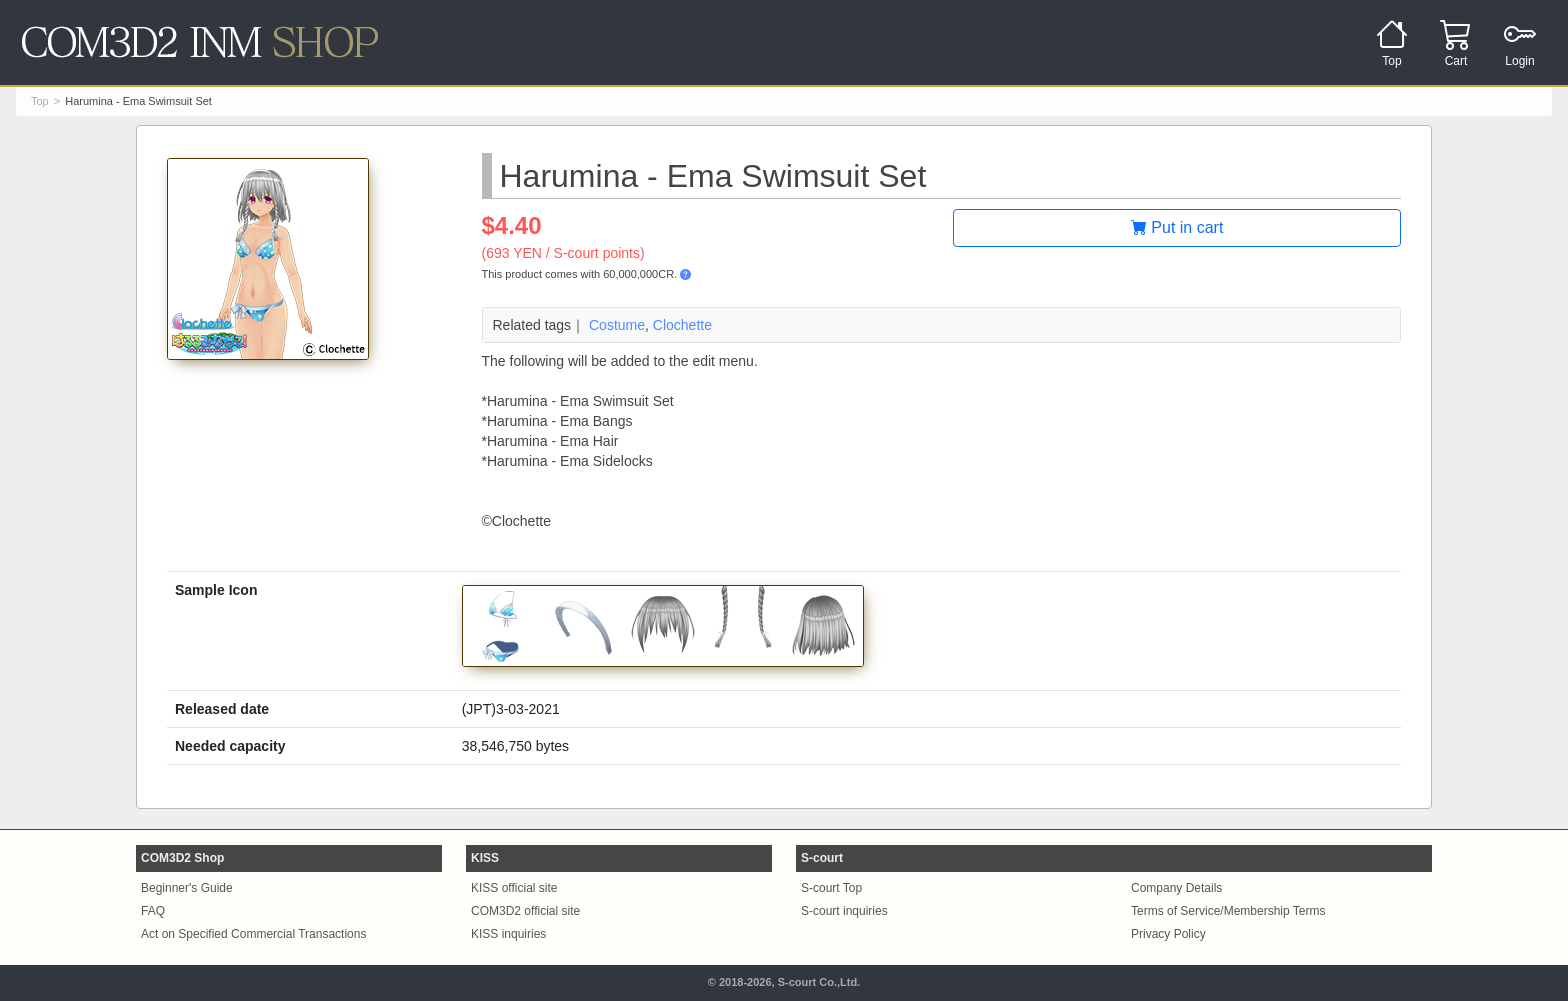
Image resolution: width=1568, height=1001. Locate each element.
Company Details (1176, 888)
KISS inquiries (508, 934)
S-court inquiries (844, 911)
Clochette (682, 325)
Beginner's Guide (187, 888)
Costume (617, 325)
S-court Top (831, 888)
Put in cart (1177, 227)
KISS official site (514, 888)
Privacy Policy (1168, 934)
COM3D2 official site (525, 911)
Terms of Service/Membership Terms (1228, 911)
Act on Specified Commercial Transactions (253, 934)
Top (40, 101)
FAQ (153, 911)
